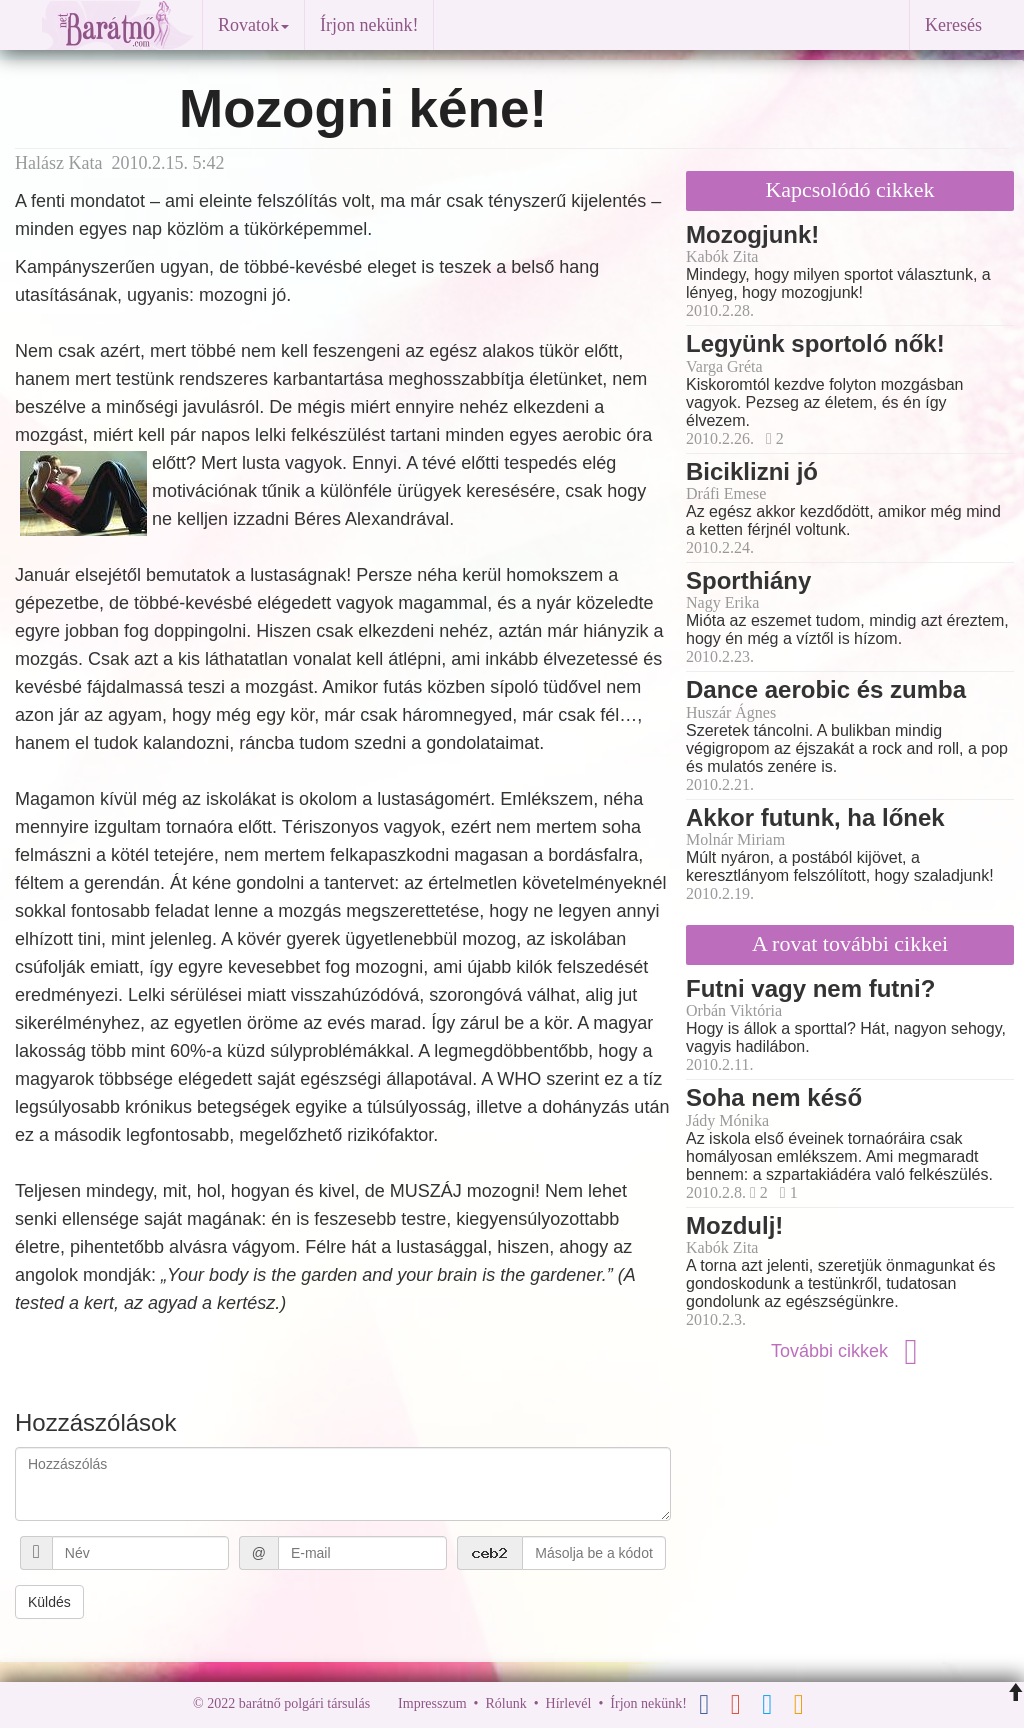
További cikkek (850, 1351)
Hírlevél (569, 1703)
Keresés (953, 25)
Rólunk (505, 1703)
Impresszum (432, 1703)
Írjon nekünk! (369, 25)
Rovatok (253, 25)
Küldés (49, 1602)
